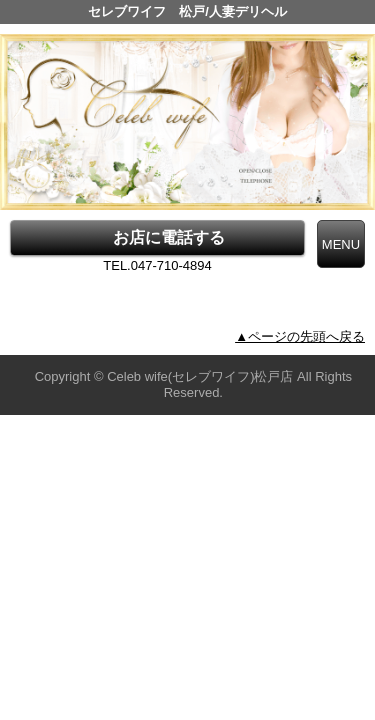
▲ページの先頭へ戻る (300, 336)
